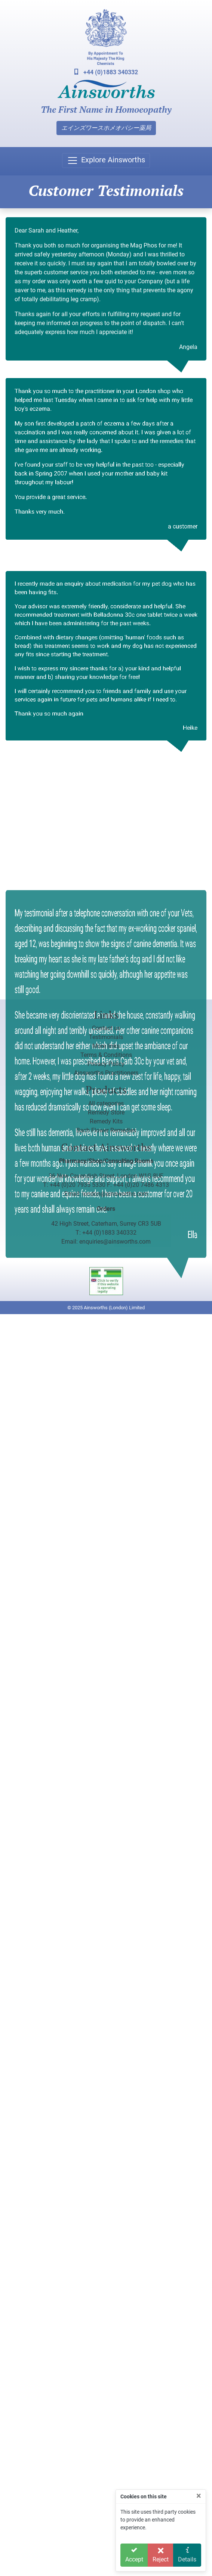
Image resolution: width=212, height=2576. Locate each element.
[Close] (198, 2495)
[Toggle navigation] (106, 160)
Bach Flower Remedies (106, 1130)
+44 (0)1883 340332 (106, 72)
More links (106, 1046)
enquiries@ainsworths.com (115, 1241)
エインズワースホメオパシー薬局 (106, 127)
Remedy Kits (106, 1121)
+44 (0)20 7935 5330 (77, 1184)
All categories (106, 1103)
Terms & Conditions (106, 1054)
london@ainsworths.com (115, 1193)
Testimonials (106, 1037)
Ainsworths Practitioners (106, 1072)
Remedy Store (106, 1112)
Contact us (106, 1028)
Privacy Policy (106, 1063)
